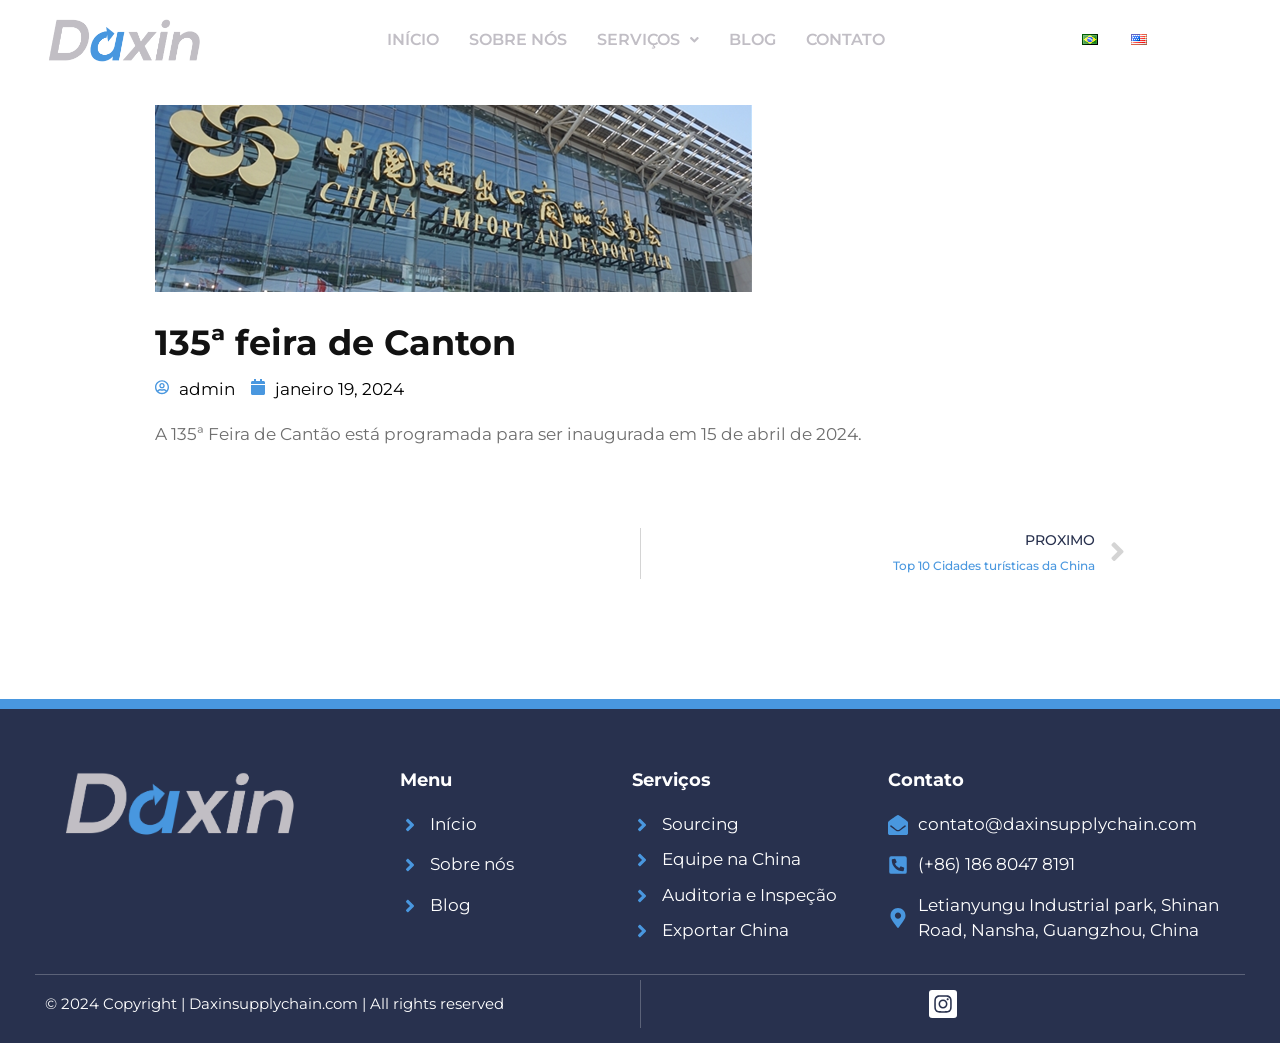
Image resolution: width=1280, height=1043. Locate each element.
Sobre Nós (518, 39)
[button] (648, 40)
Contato (845, 39)
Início (413, 39)
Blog (752, 39)
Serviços (648, 39)
